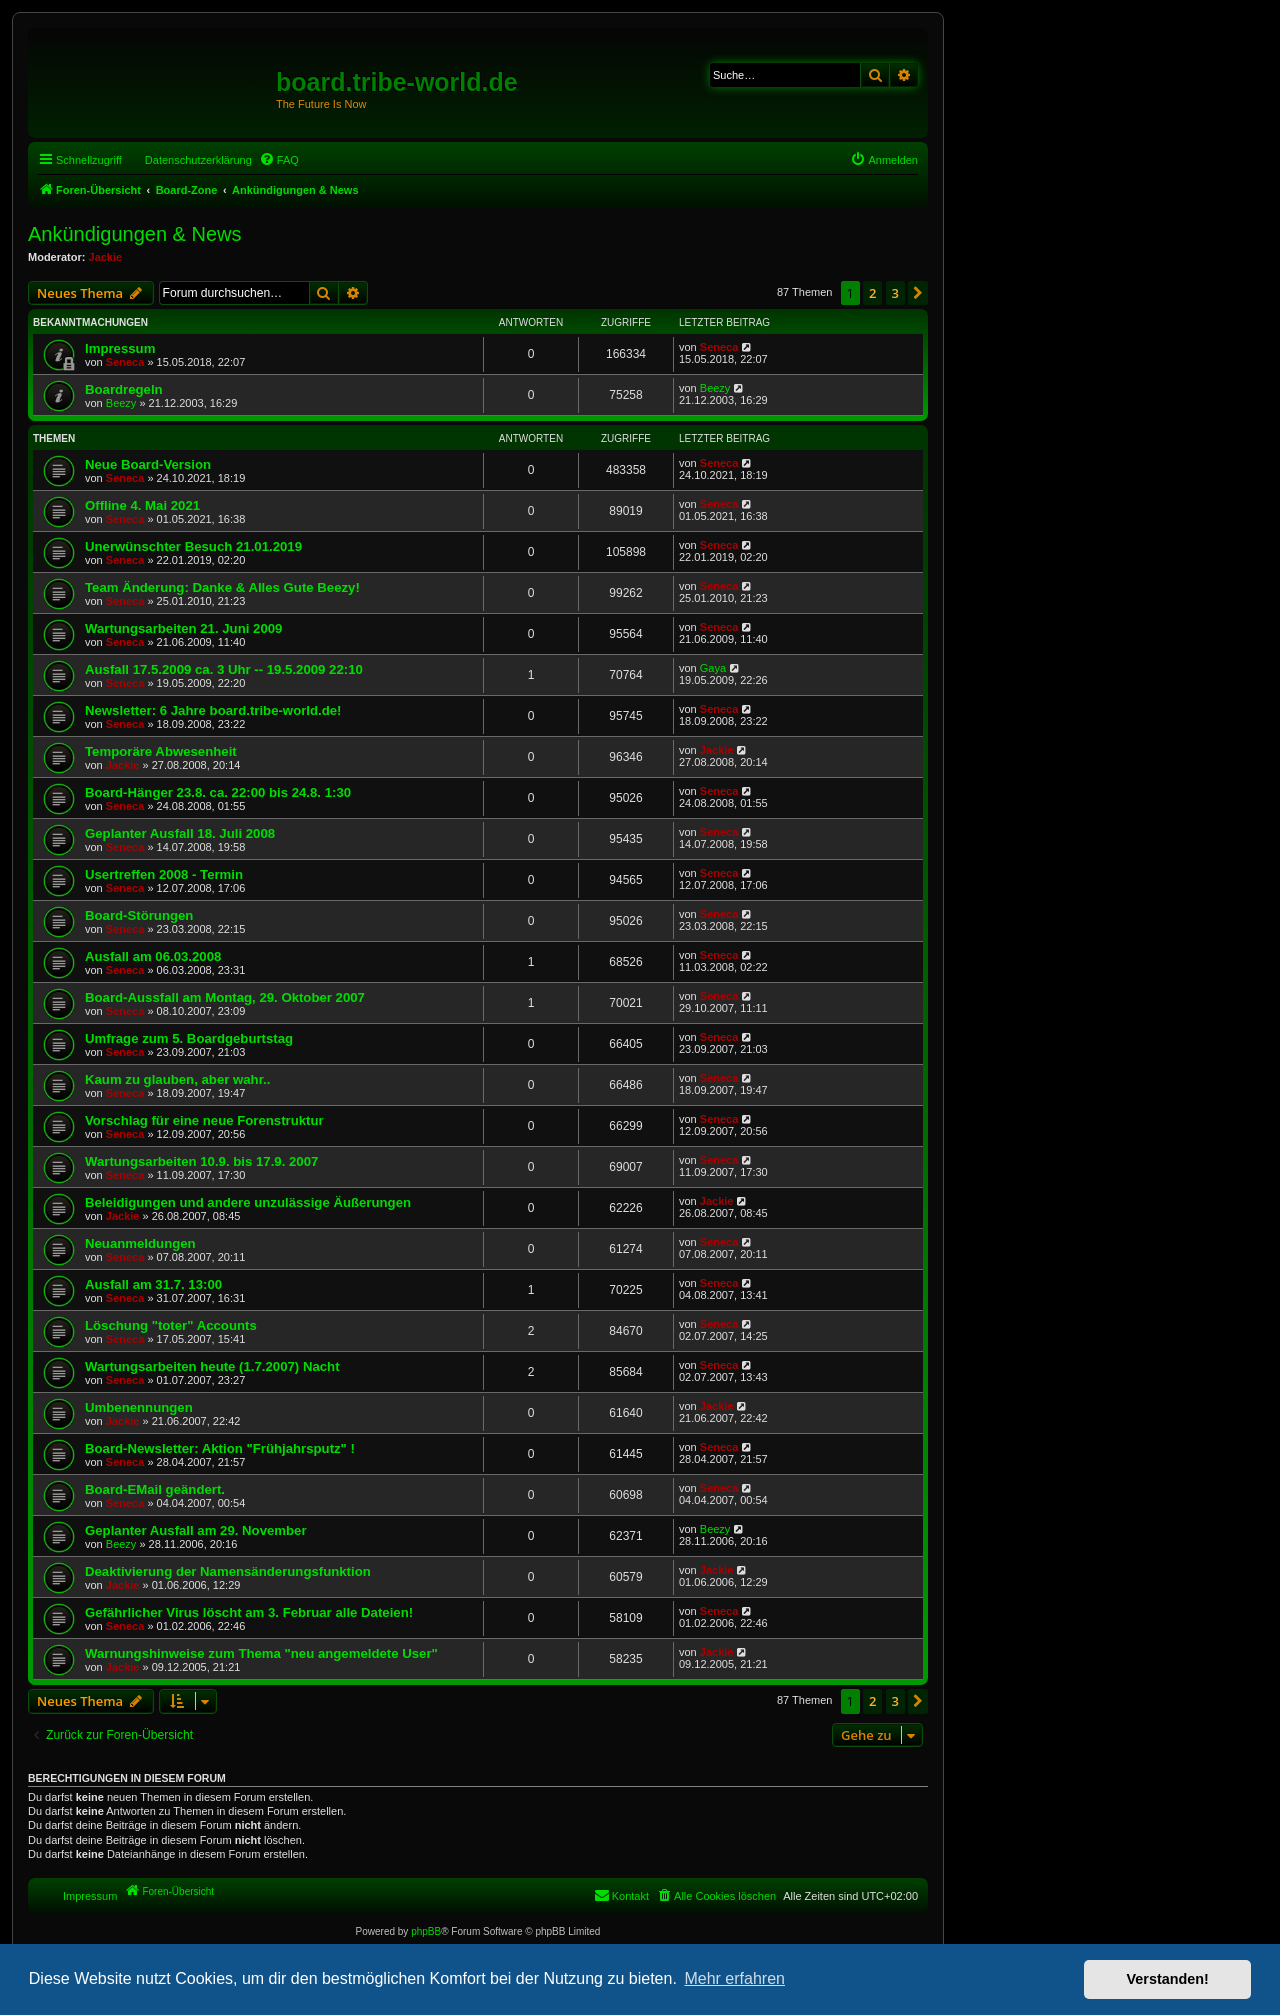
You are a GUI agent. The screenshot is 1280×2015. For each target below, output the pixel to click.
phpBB (426, 1931)
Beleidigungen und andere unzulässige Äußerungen (248, 1202)
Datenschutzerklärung (198, 160)
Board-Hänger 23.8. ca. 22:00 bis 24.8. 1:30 (218, 792)
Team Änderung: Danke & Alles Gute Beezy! (222, 587)
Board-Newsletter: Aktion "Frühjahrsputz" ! (220, 1448)
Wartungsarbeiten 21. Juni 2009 (183, 628)
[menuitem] (279, 160)
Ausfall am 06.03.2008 (153, 956)
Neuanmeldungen (140, 1243)
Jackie (106, 257)
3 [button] (895, 293)
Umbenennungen (139, 1407)
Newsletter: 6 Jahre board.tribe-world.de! (213, 710)
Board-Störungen (139, 915)
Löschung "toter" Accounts (171, 1325)
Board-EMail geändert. (155, 1489)
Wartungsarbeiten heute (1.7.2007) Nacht (212, 1366)
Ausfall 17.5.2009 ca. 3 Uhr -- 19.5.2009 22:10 (224, 669)
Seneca (125, 362)
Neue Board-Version (148, 464)
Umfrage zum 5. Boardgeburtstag (189, 1038)
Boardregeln (124, 389)
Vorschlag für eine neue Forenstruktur (204, 1120)
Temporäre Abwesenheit (161, 751)
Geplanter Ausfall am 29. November (196, 1530)
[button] (918, 293)
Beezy (121, 403)
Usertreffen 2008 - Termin (164, 874)
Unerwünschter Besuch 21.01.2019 (193, 546)
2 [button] (872, 293)
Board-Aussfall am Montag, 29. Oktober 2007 (225, 997)
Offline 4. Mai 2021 (142, 505)
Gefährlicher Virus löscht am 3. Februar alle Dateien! (249, 1612)
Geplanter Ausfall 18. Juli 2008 (180, 833)
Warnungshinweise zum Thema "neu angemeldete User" (261, 1653)
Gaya (713, 668)
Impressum (120, 348)
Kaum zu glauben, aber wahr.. (177, 1079)
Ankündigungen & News (134, 234)
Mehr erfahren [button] (734, 1978)
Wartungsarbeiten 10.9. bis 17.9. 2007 (201, 1161)
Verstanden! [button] (1168, 1979)
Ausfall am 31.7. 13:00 (153, 1284)
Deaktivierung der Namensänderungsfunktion (228, 1571)
